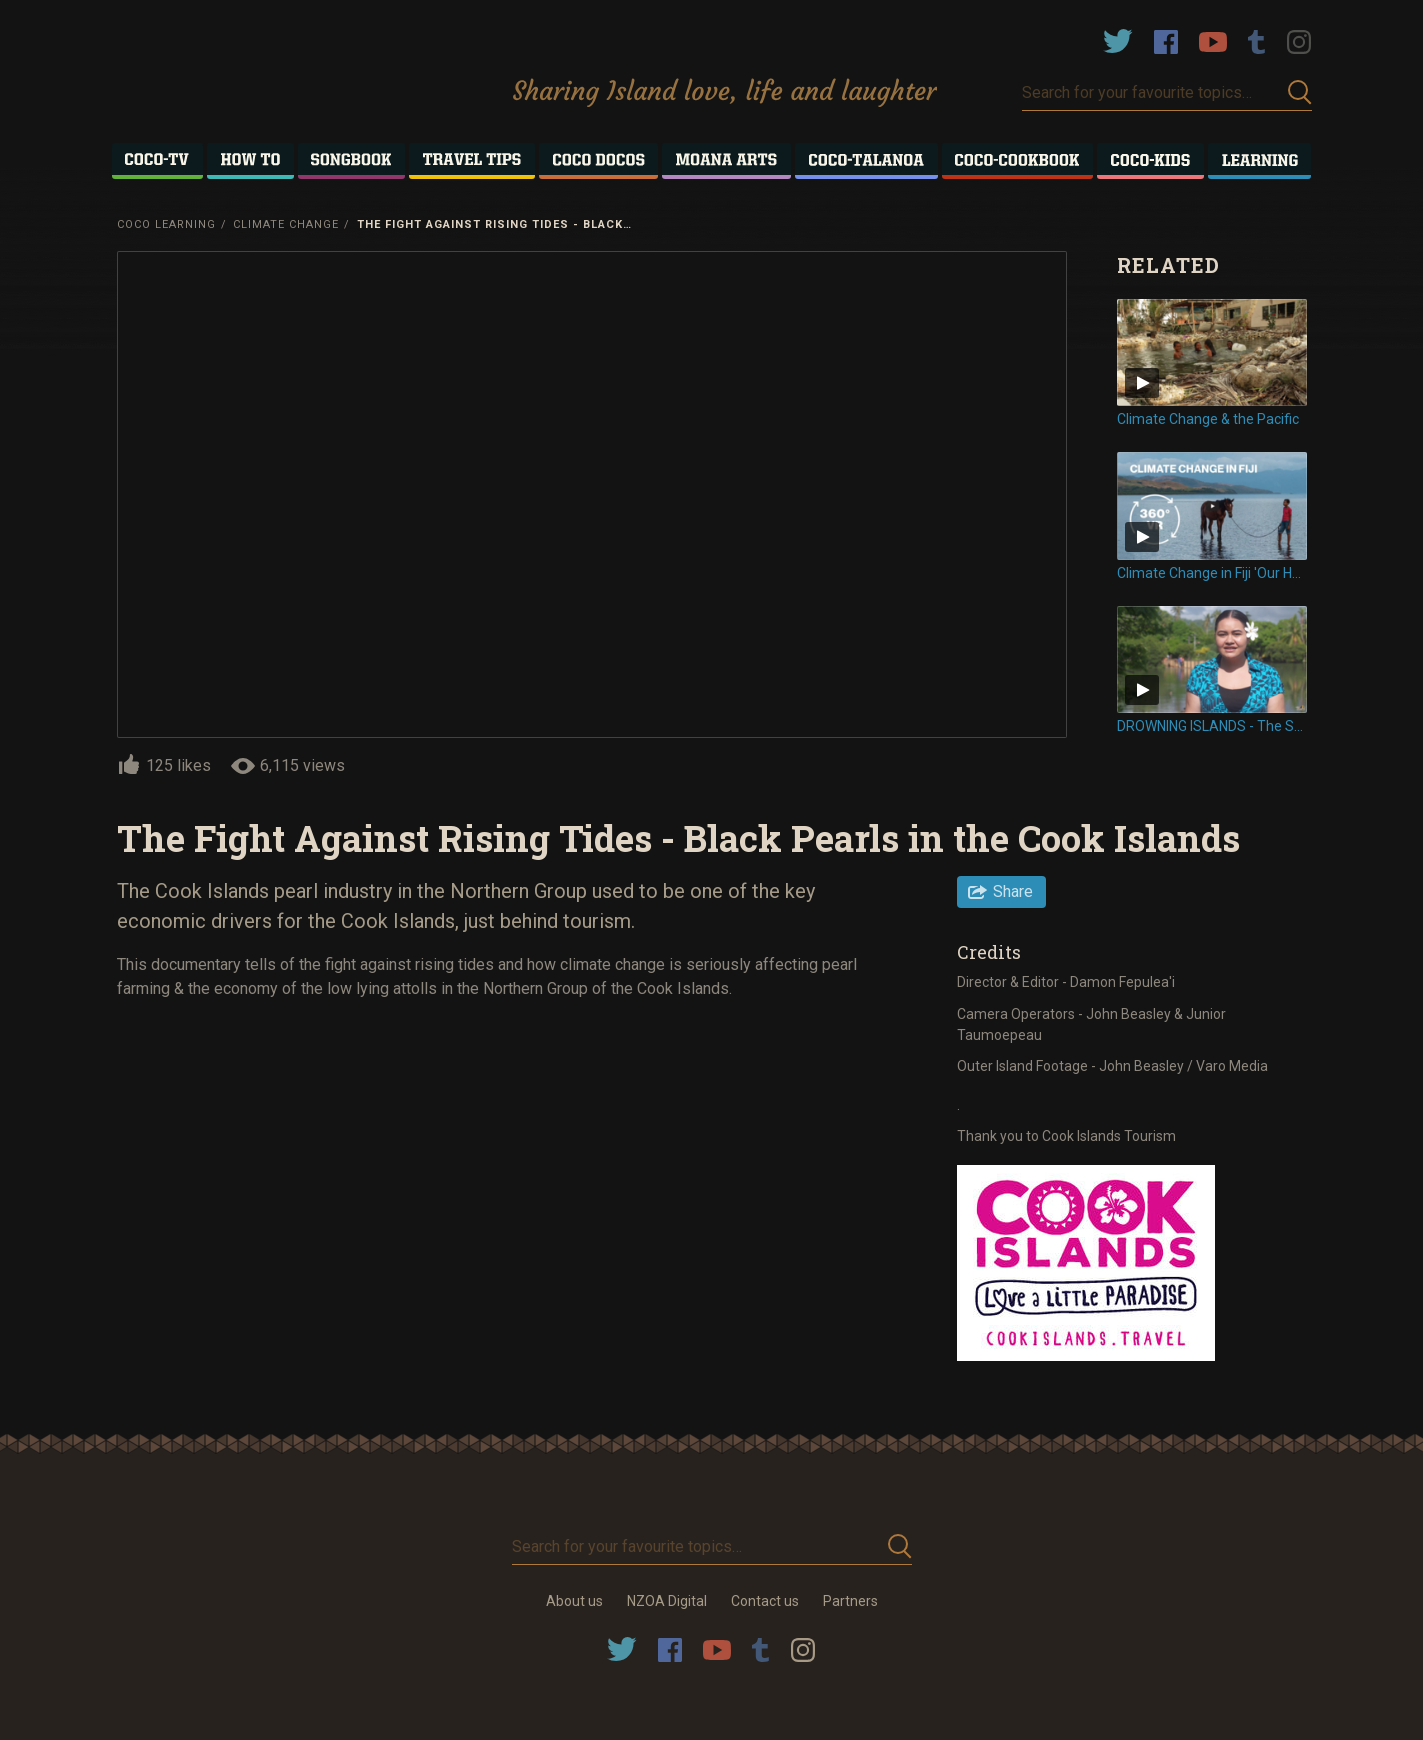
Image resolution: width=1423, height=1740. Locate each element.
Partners (850, 1601)
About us (574, 1601)
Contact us (765, 1601)
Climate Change (286, 224)
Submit (1300, 92)
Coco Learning (166, 224)
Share (1013, 891)
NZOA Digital (667, 1601)
